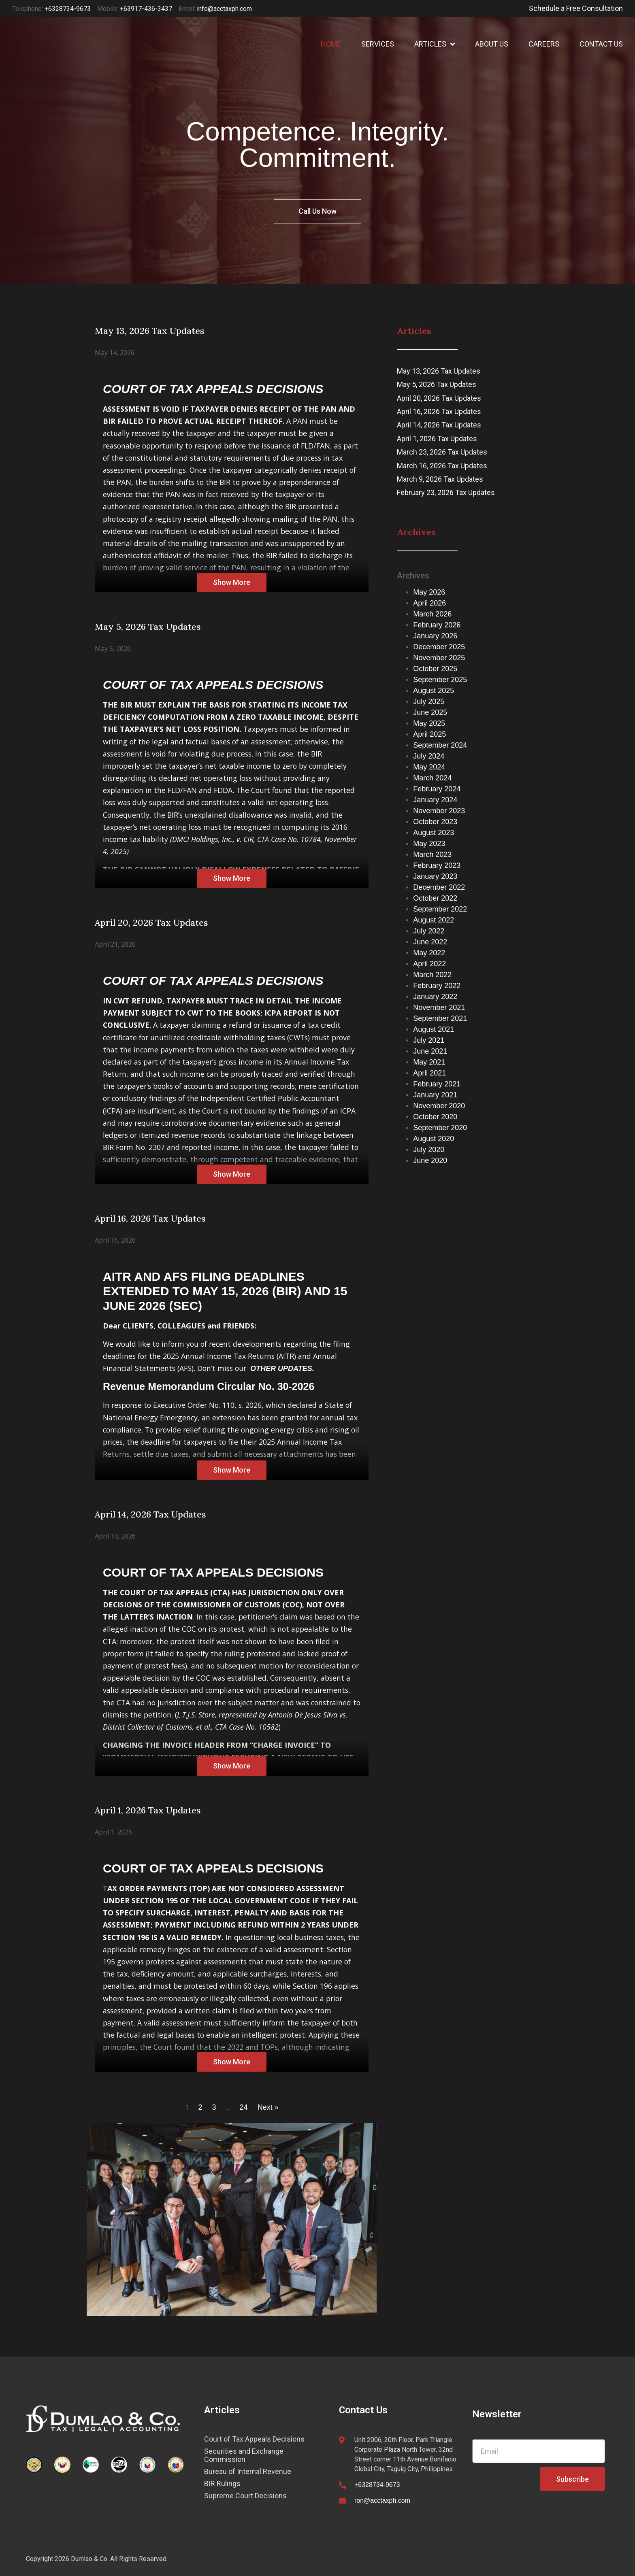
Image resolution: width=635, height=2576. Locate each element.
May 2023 (429, 844)
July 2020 (428, 1150)
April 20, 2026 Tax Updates (439, 398)
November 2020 (439, 1106)
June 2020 (430, 1160)
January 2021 (435, 1095)
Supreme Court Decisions (245, 2496)
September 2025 (440, 680)
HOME (331, 44)
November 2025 (439, 658)
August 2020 (433, 1139)
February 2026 (436, 625)
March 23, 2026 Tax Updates (442, 452)
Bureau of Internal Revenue (247, 2472)
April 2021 (429, 1073)
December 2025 (439, 647)
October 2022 (435, 898)
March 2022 (432, 975)
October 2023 (435, 822)
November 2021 (439, 1007)
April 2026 (429, 603)
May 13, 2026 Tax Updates (438, 371)
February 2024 (436, 789)
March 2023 (432, 854)
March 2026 (432, 614)
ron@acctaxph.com (382, 2500)
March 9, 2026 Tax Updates (440, 479)
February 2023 (436, 865)
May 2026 (429, 592)
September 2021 (440, 1018)
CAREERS (543, 44)
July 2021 (428, 1040)
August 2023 (433, 833)
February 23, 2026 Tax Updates (446, 492)
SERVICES (377, 44)
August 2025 (433, 691)
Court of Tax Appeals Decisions (254, 2439)
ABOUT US (491, 44)
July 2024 (428, 756)
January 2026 (435, 636)
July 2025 (428, 701)
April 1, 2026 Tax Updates (437, 438)
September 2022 (440, 909)
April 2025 (429, 734)
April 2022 (429, 964)
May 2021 (429, 1062)
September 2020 (440, 1128)
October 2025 (435, 669)
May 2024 (429, 767)
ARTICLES (434, 44)
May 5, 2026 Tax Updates (436, 384)
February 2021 (436, 1084)
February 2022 (436, 986)
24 (244, 2107)
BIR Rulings (222, 2484)
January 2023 (435, 876)
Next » (268, 2107)
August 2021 (433, 1029)
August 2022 (433, 920)
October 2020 (435, 1117)
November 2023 (439, 811)
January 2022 (435, 997)
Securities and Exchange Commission (243, 2455)
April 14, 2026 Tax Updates (439, 425)
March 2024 (432, 778)
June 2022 (430, 942)
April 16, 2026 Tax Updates (439, 411)
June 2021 (430, 1051)
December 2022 (439, 887)
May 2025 (429, 723)
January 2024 (435, 800)
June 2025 (430, 712)
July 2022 (428, 931)
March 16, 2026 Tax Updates (442, 465)
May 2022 (429, 953)
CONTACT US (601, 44)
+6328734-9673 (377, 2484)
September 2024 (440, 745)
